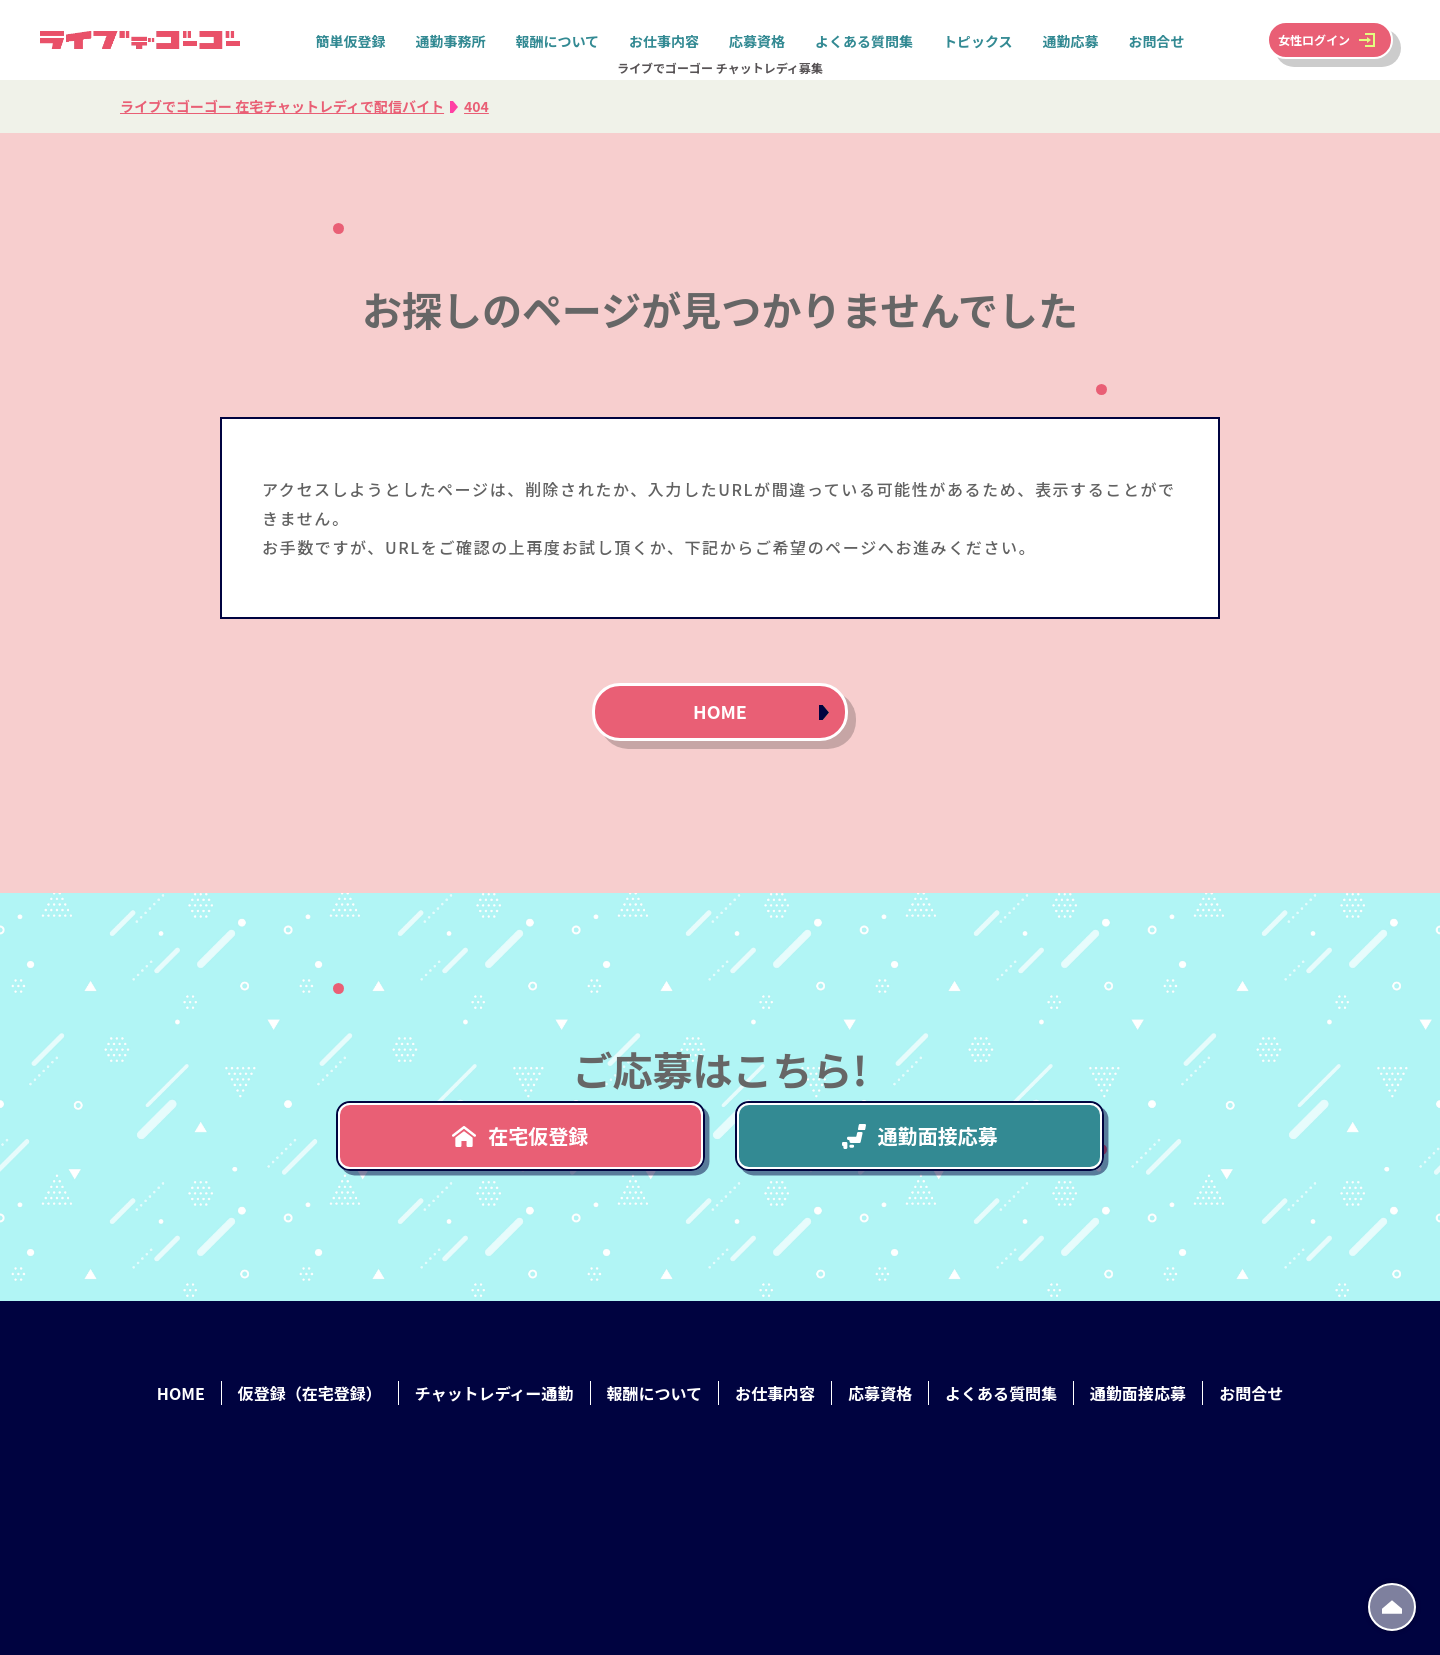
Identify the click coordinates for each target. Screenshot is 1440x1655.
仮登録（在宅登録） (310, 1393)
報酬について (557, 41)
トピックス (978, 41)
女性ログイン (1314, 39)
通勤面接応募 (920, 1135)
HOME (720, 711)
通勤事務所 (450, 41)
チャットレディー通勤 (494, 1393)
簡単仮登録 (350, 41)
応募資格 (757, 41)
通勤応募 (1071, 41)
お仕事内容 (664, 41)
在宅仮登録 (520, 1135)
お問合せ (1157, 41)
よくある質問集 (864, 41)
